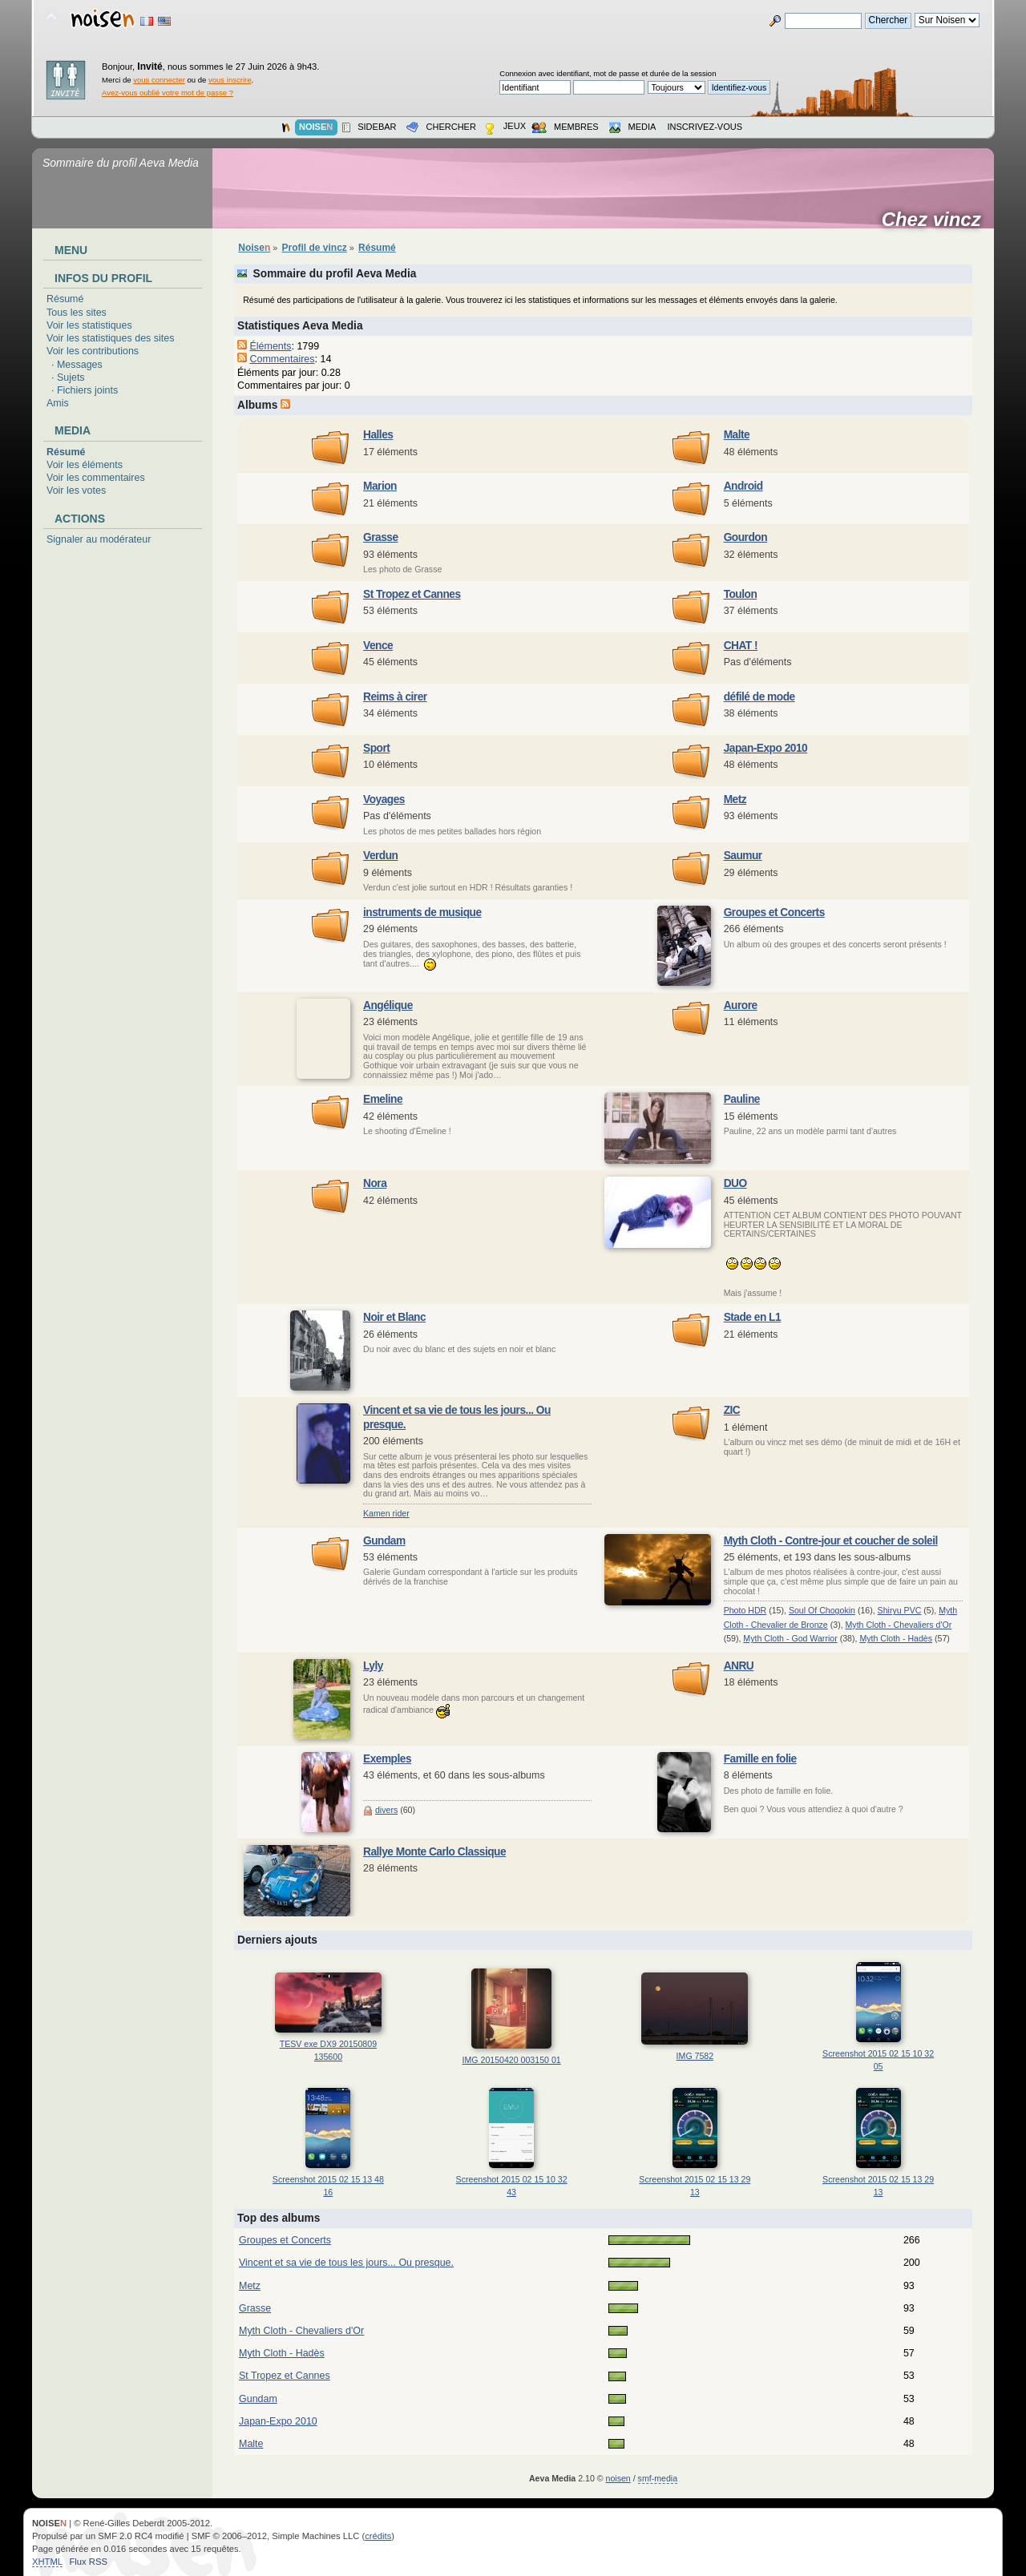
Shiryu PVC (900, 1610)
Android (743, 486)
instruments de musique (422, 912)
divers (386, 1810)
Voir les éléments (84, 464)
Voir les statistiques (89, 325)
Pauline (742, 1099)
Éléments (270, 346)
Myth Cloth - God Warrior (790, 1638)
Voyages (384, 799)
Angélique (388, 1005)
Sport (376, 748)
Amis (57, 403)
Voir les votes (76, 490)
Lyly (373, 1666)
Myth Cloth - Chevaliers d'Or (899, 1624)
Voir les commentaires (95, 477)
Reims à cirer (395, 697)
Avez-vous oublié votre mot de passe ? (167, 92)
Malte (737, 435)
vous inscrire (230, 79)
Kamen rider (386, 1513)
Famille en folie (760, 1759)
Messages (80, 364)
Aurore (740, 1005)
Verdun (380, 856)
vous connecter (159, 79)
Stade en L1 (753, 1317)
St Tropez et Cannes (412, 594)
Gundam (384, 1541)
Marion (380, 486)
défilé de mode (759, 697)
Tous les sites (76, 312)
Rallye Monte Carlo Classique (434, 1852)
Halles (378, 435)
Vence (378, 646)
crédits (378, 2536)
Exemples (387, 1759)
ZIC (732, 1410)
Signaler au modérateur (98, 539)
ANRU (739, 1666)
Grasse (380, 537)
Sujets (71, 377)
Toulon (740, 594)
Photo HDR (745, 1610)
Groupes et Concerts (774, 912)
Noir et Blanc (394, 1317)
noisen (618, 2478)
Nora (374, 1183)
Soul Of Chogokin (822, 1610)
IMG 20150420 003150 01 (512, 2060)
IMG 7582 (695, 2056)
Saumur (743, 856)
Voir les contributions (92, 351)
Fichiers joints (87, 390)
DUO (735, 1183)
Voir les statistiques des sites (110, 338)
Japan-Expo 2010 (766, 748)
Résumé (64, 299)
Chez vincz (937, 219)
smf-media (657, 2478)
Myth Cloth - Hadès (895, 1638)
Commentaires (281, 359)
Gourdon (745, 537)
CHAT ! (740, 646)
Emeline (382, 1099)
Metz (735, 799)
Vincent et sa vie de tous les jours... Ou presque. (346, 2262)
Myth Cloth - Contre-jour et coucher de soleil (831, 1541)
